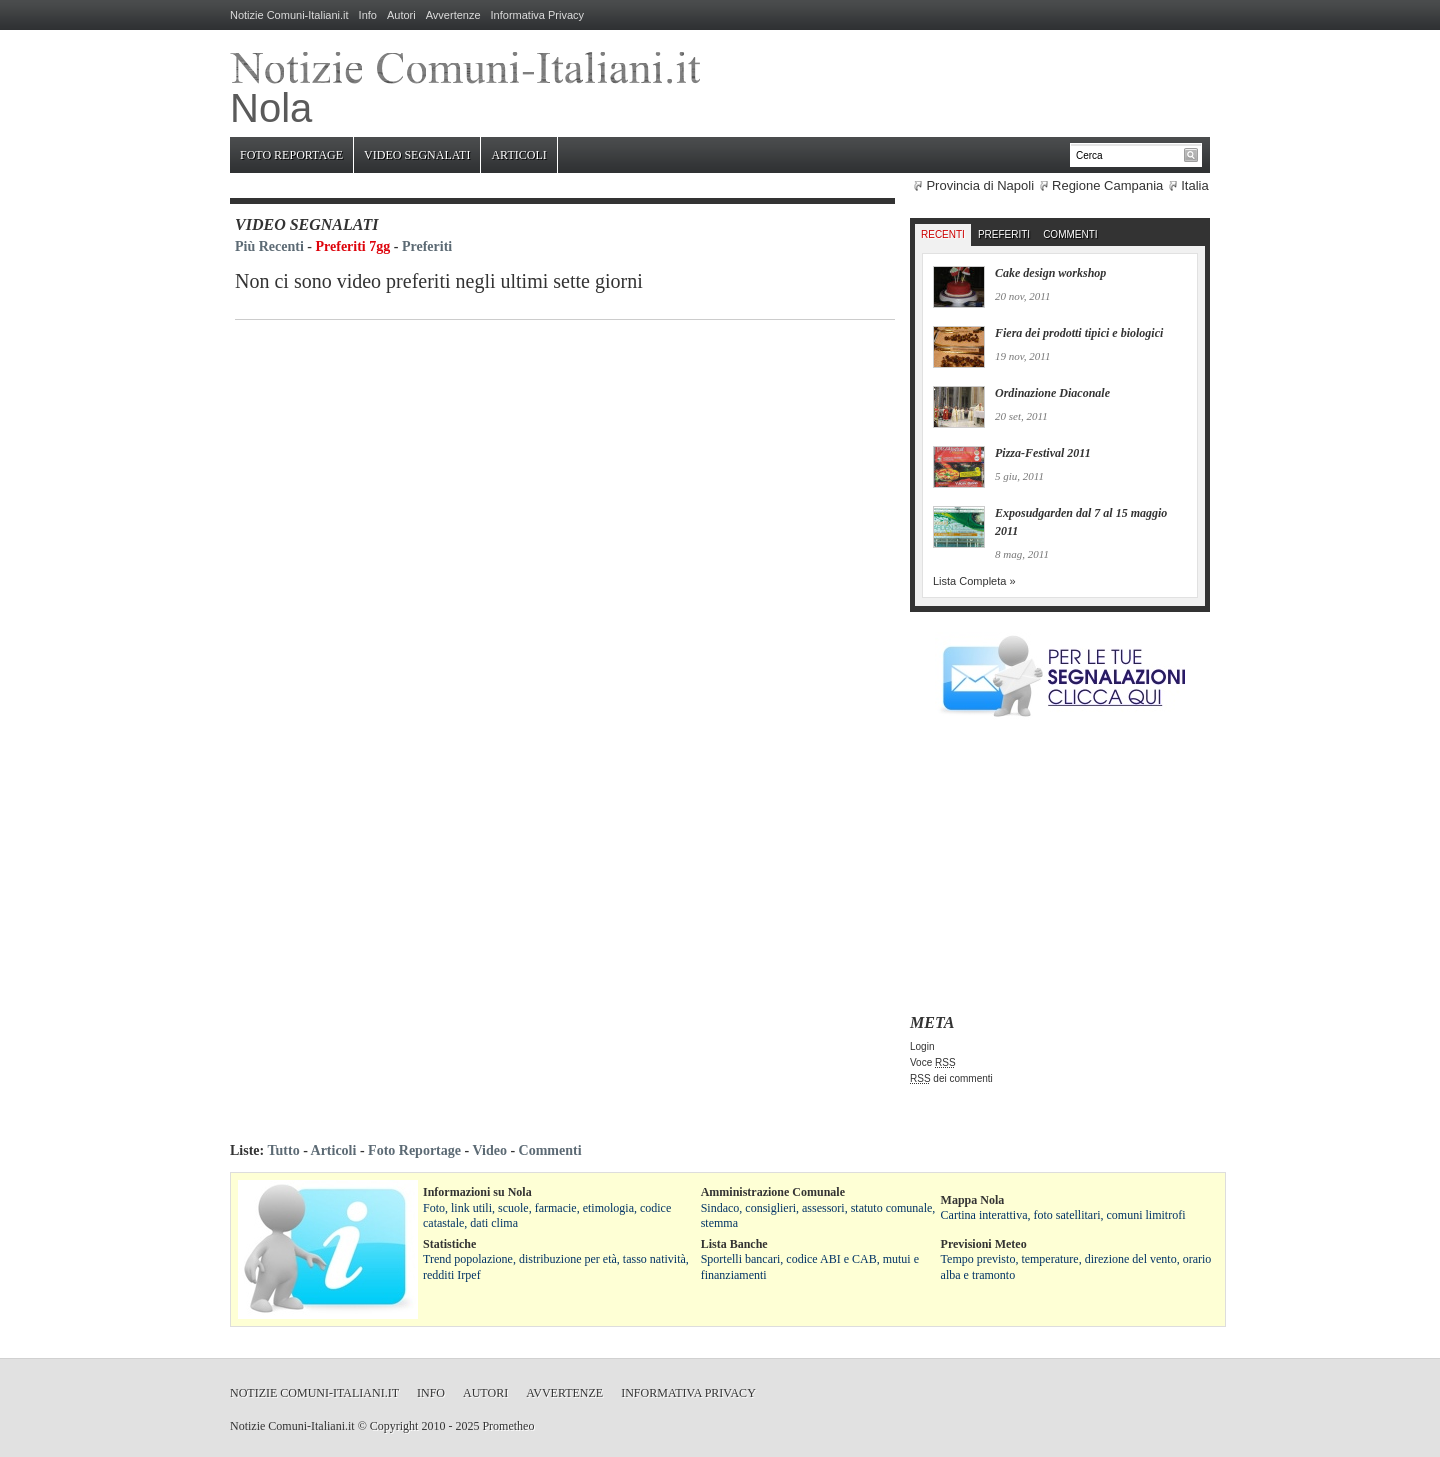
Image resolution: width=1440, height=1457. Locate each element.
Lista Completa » (974, 581)
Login (922, 1046)
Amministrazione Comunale (773, 1192)
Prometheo (508, 1426)
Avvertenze (453, 15)
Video (489, 1150)
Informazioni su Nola (477, 1192)
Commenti (1070, 234)
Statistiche (449, 1244)
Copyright (394, 1426)
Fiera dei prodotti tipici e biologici (1079, 333)
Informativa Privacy (538, 15)
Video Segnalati (417, 155)
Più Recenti (269, 246)
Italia (1194, 185)
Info (368, 15)
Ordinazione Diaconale (1052, 393)
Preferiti (427, 246)
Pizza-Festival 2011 (1043, 453)
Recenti (943, 234)
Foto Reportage (291, 155)
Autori (401, 15)
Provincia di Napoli (980, 185)
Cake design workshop (1050, 273)
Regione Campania (1107, 185)
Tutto (283, 1150)
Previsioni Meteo (984, 1244)
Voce (933, 1062)
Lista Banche (734, 1244)
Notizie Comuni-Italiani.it (289, 15)
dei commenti (951, 1078)
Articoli (518, 155)
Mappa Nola (973, 1200)
